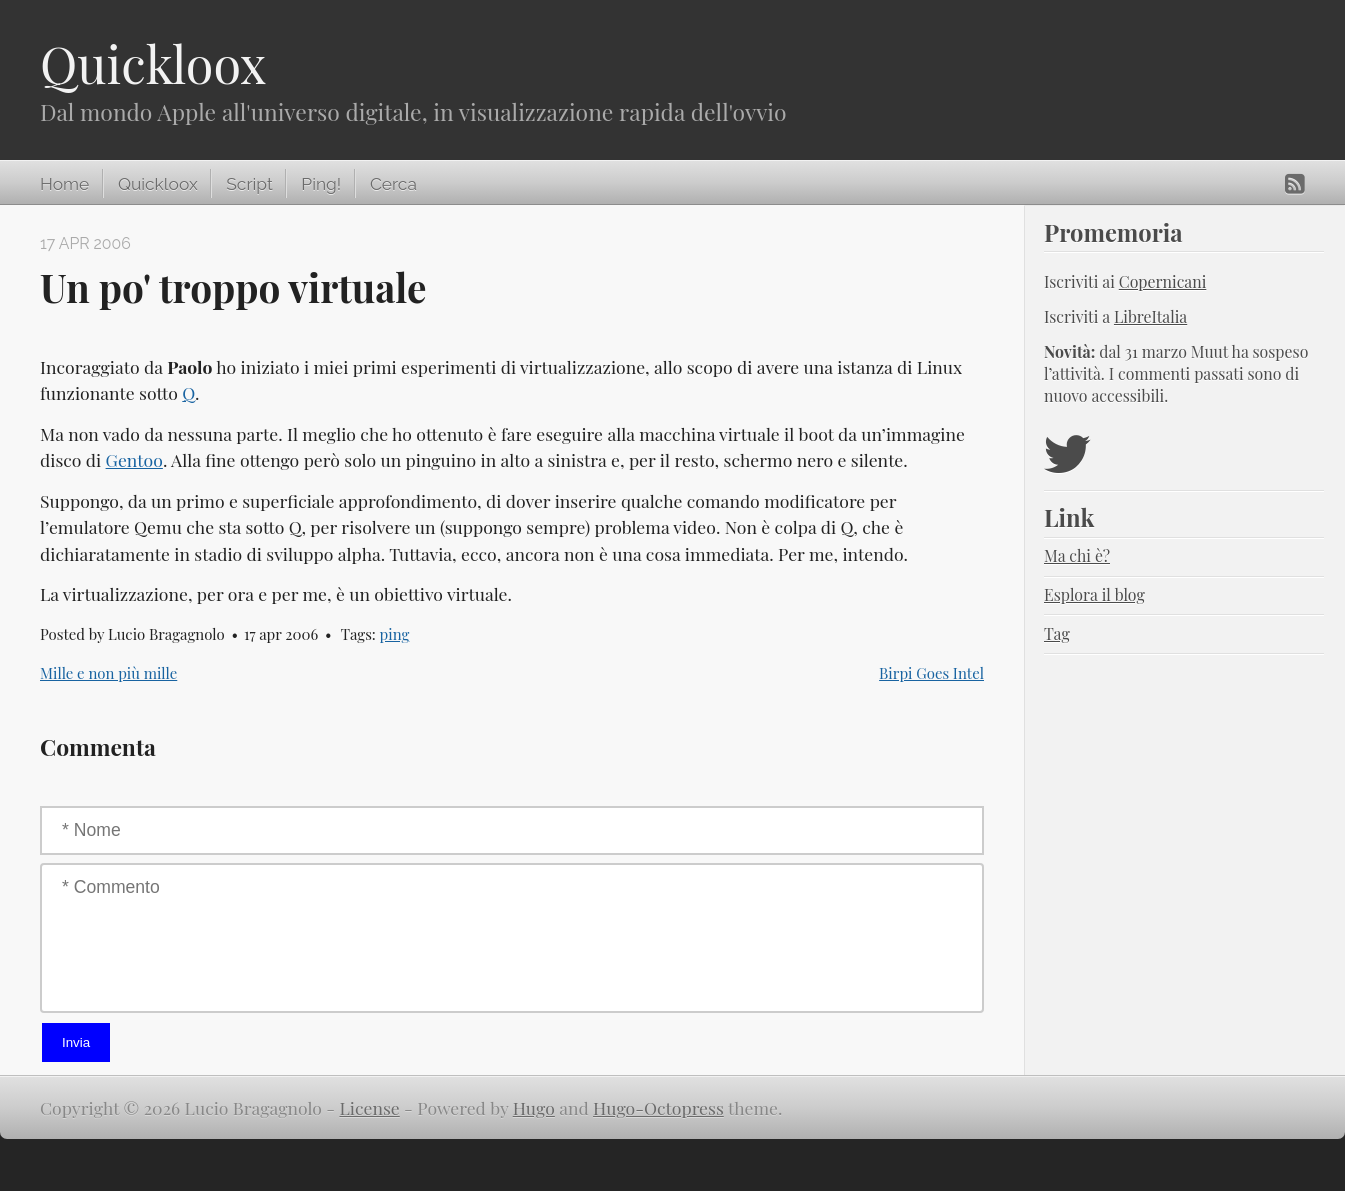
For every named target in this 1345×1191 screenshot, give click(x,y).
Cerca (393, 184)
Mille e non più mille (108, 673)
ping (395, 634)
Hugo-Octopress (658, 1107)
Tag (1057, 633)
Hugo (534, 1107)
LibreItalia (1150, 316)
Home (64, 184)
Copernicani (1163, 281)
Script (249, 184)
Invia (76, 1042)
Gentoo (134, 459)
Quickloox (153, 63)
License (370, 1107)
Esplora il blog (1094, 594)
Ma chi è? (1077, 555)
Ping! (321, 184)
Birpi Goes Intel (931, 673)
